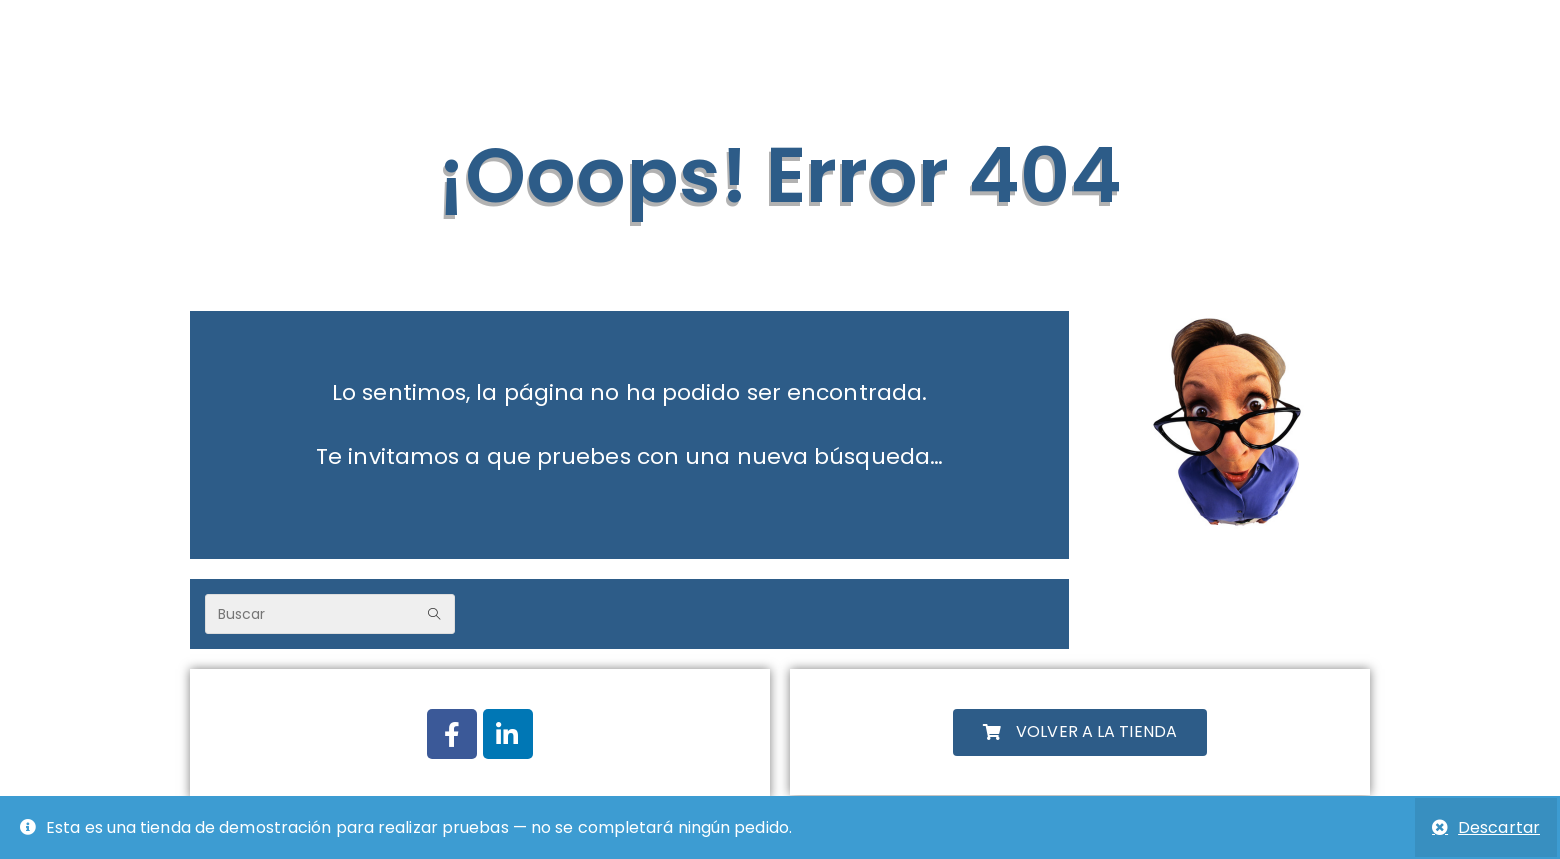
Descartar (1499, 827)
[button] (1080, 732)
